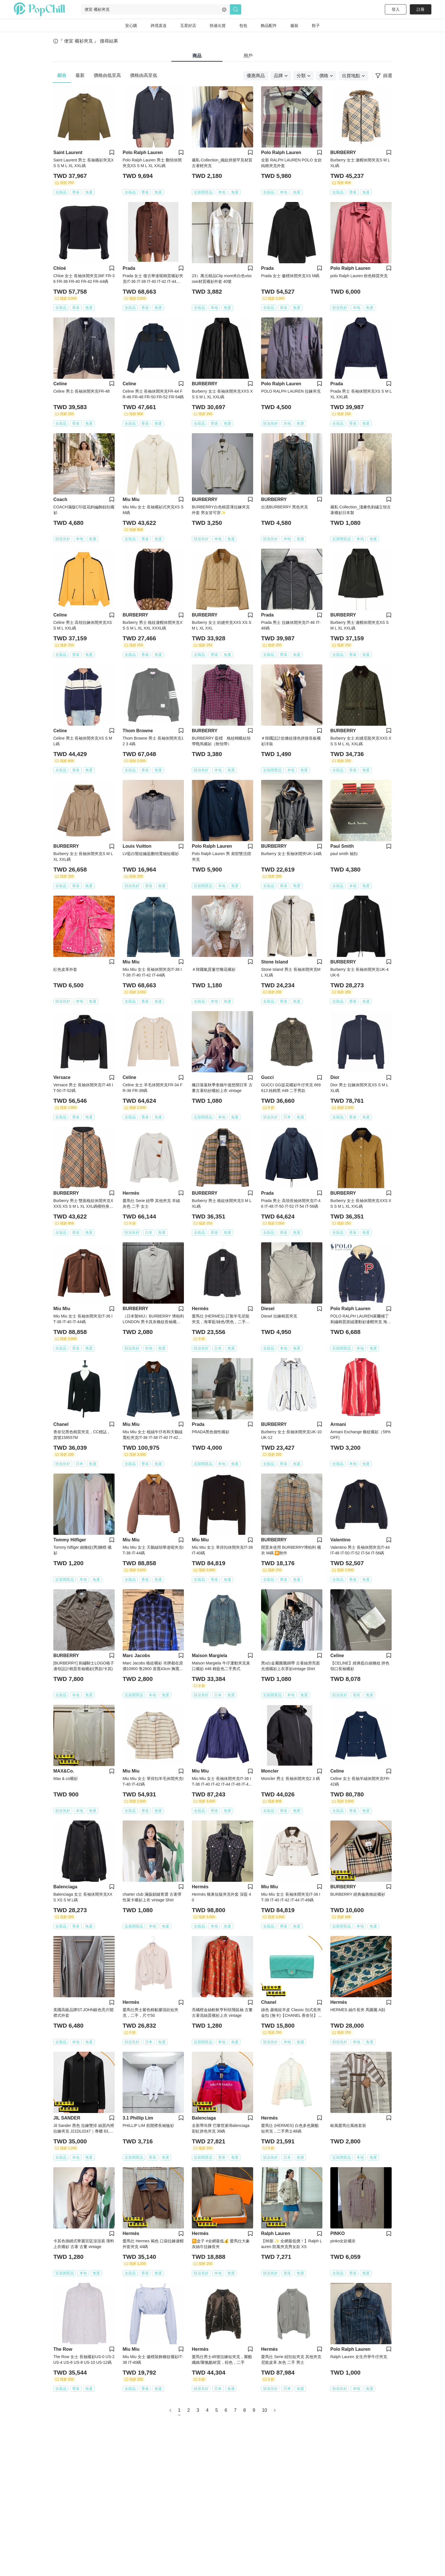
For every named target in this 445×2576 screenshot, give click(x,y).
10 (264, 2410)
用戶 (248, 55)
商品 (196, 55)
